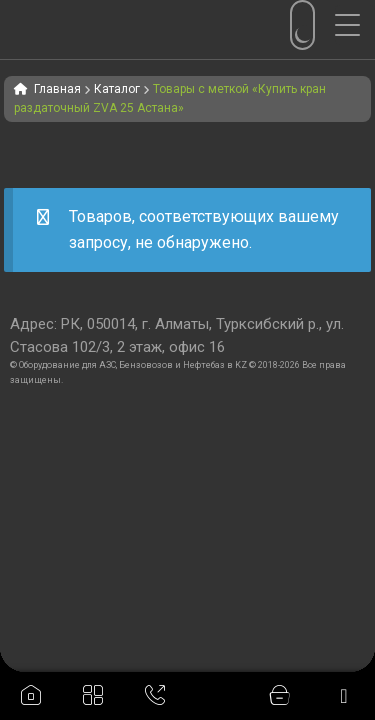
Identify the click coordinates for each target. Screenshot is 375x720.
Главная (57, 89)
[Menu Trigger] (355, 25)
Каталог (117, 89)
